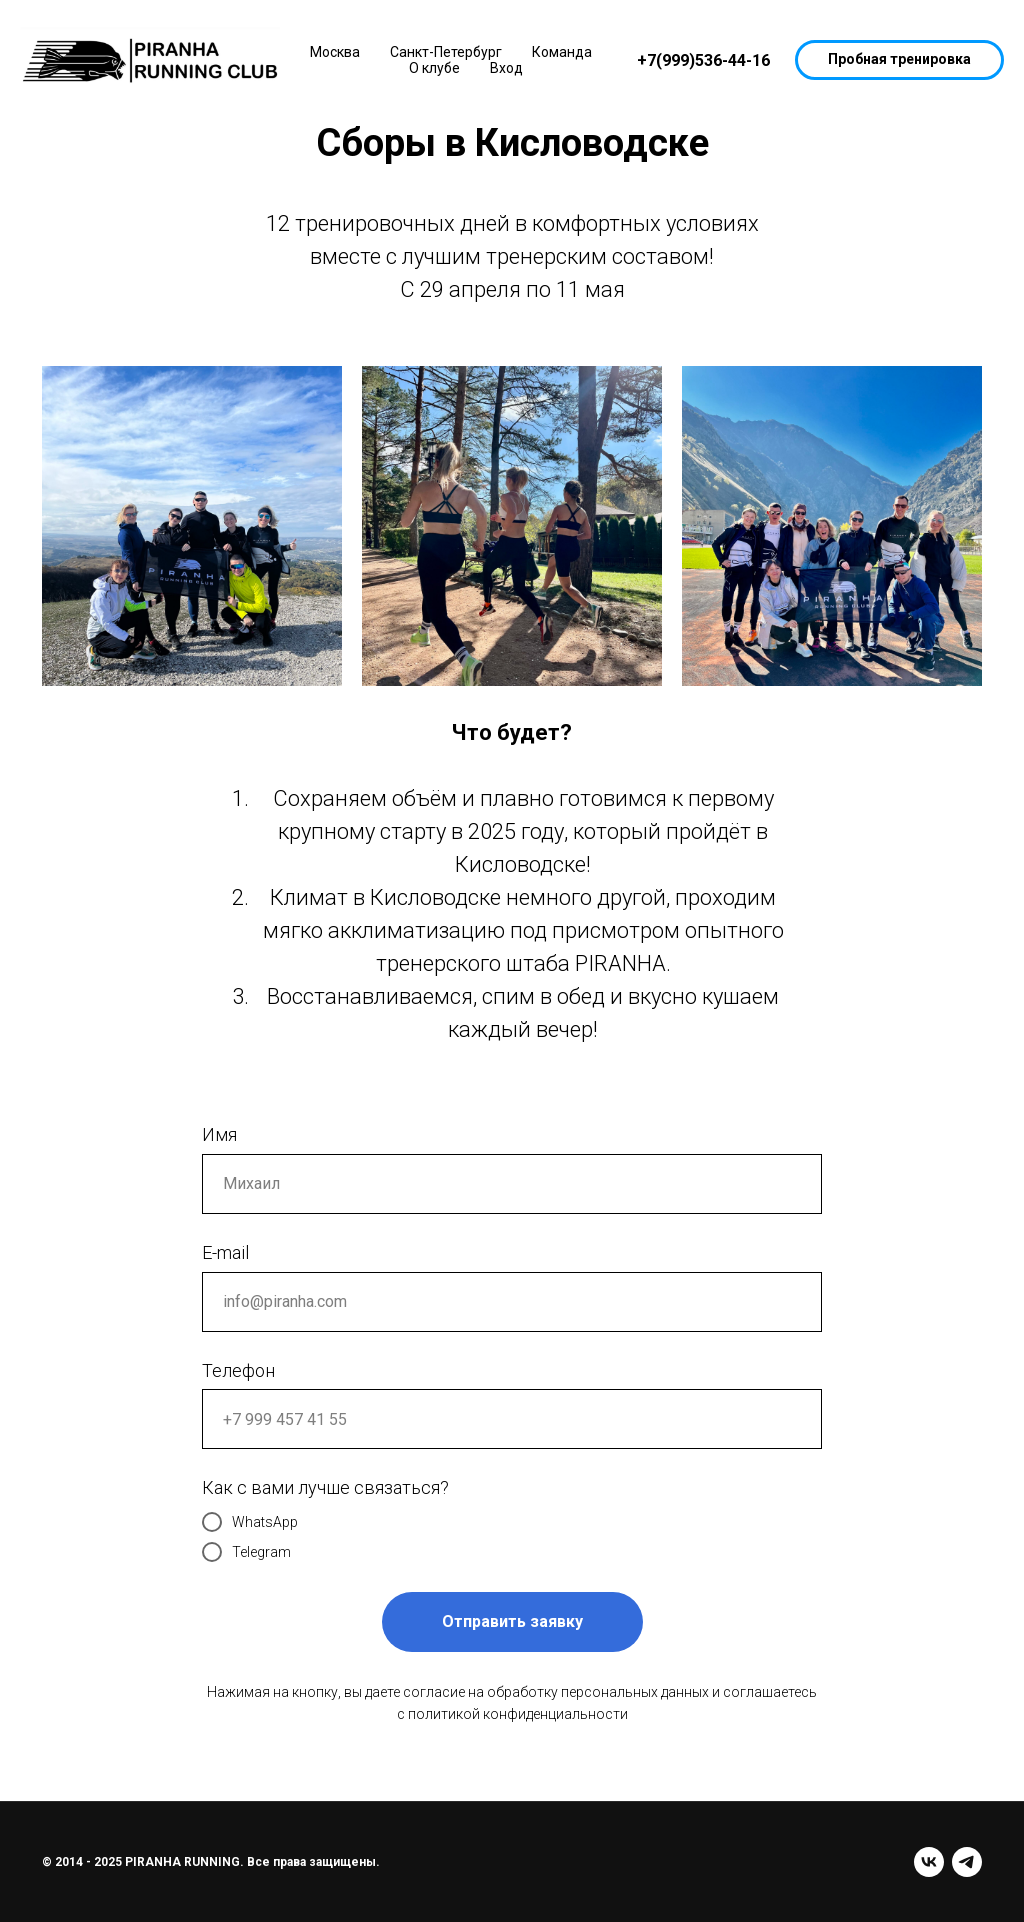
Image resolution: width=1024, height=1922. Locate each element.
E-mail (225, 1252)
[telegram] (967, 1862)
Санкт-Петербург (446, 52)
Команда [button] (562, 52)
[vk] (929, 1862)
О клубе (434, 68)
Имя (219, 1134)
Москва (335, 52)
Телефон (238, 1370)
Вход (506, 68)
